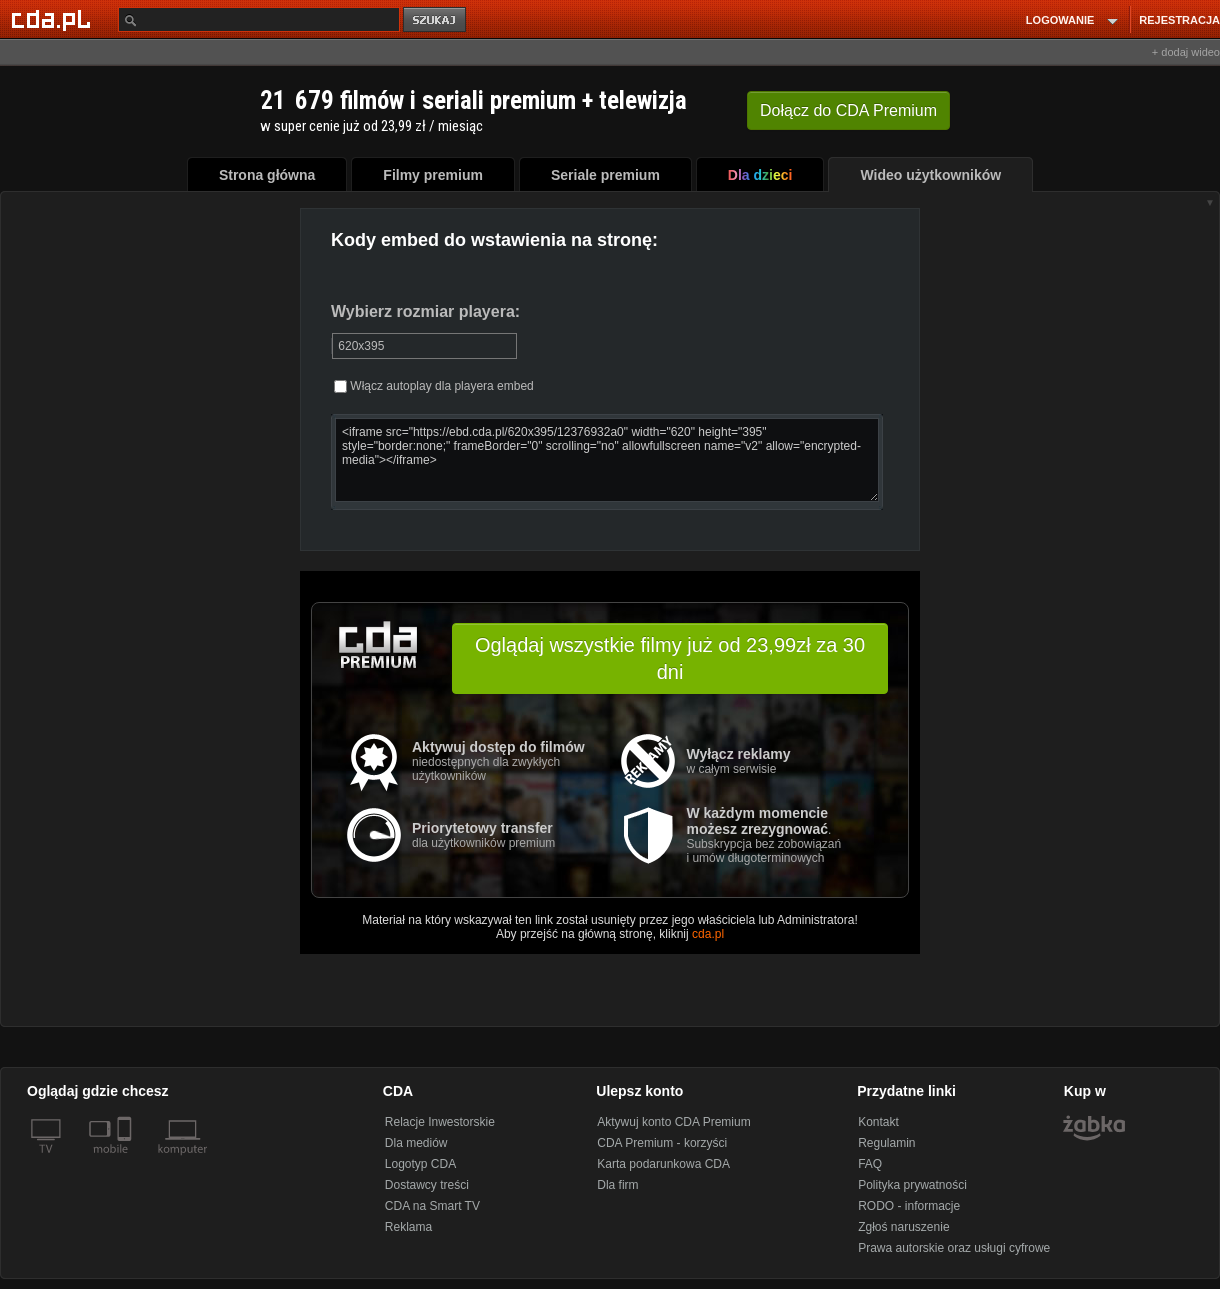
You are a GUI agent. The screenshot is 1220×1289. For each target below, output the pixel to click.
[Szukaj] (259, 19)
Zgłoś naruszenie (903, 1227)
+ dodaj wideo (1186, 52)
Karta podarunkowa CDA (663, 1164)
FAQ (870, 1164)
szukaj (436, 20)
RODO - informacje (909, 1206)
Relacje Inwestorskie (440, 1122)
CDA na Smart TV (432, 1206)
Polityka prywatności (912, 1185)
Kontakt (878, 1122)
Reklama (408, 1227)
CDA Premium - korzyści (662, 1143)
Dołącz (848, 110)
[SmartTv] (126, 1161)
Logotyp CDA (420, 1164)
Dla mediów (416, 1143)
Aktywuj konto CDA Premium (673, 1122)
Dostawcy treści (427, 1185)
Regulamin (886, 1143)
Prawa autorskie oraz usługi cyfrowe (954, 1248)
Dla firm (617, 1185)
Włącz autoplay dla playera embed (434, 386)
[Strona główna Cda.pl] (54, 19)
